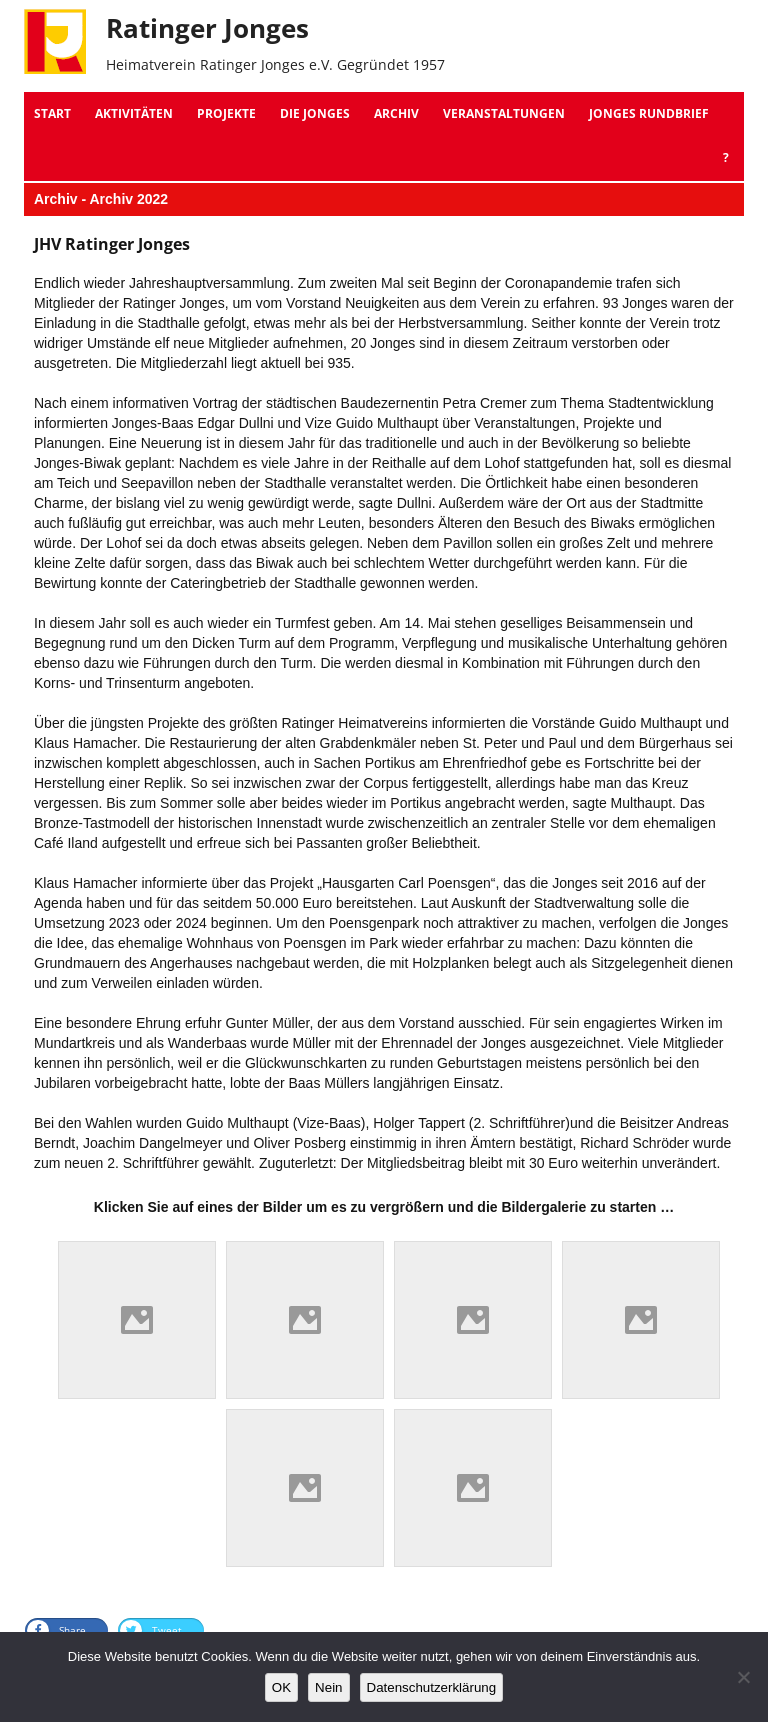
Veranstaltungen (504, 113)
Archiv (396, 113)
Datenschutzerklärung (432, 1687)
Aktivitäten (134, 113)
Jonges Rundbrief (649, 113)
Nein (328, 1687)
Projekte (226, 113)
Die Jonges (315, 113)
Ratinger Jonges (207, 28)
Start (52, 113)
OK (281, 1687)
